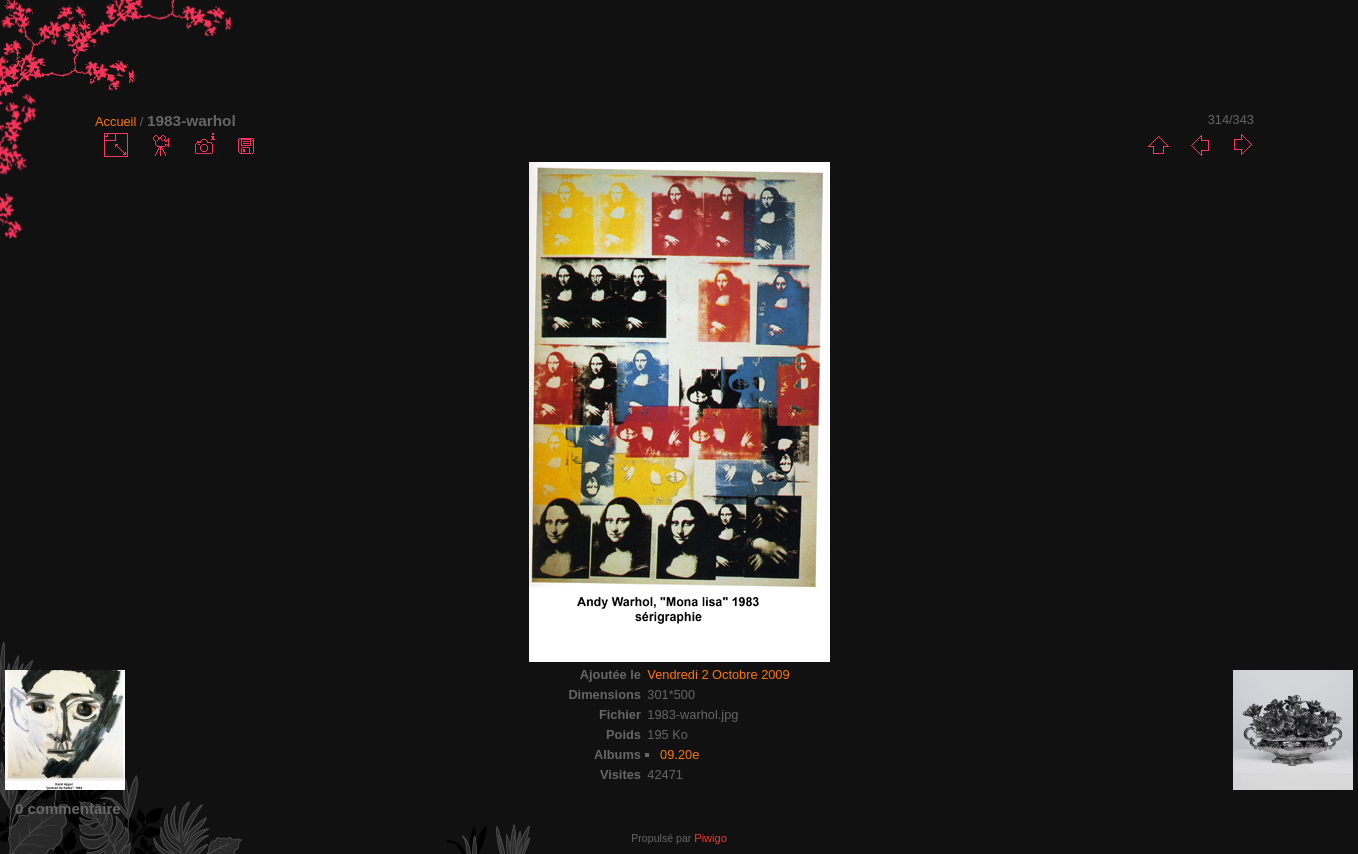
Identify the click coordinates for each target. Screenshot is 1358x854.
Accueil (115, 121)
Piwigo (710, 838)
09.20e (679, 754)
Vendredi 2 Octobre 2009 (718, 674)
